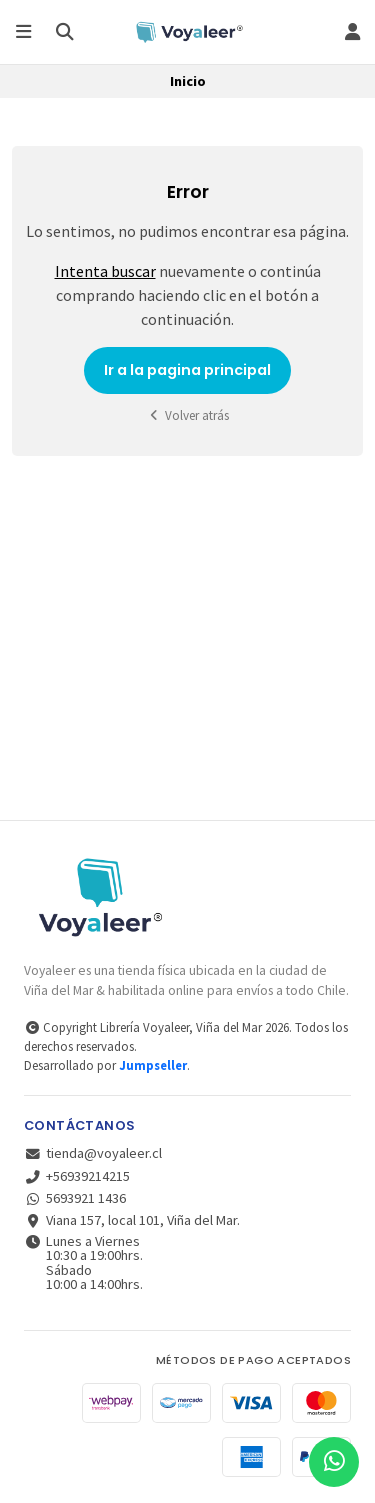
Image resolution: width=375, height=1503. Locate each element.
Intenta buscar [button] (105, 271)
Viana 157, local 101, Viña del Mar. (132, 1220)
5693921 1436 (75, 1198)
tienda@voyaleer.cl (93, 1153)
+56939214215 (77, 1176)
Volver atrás (188, 415)
